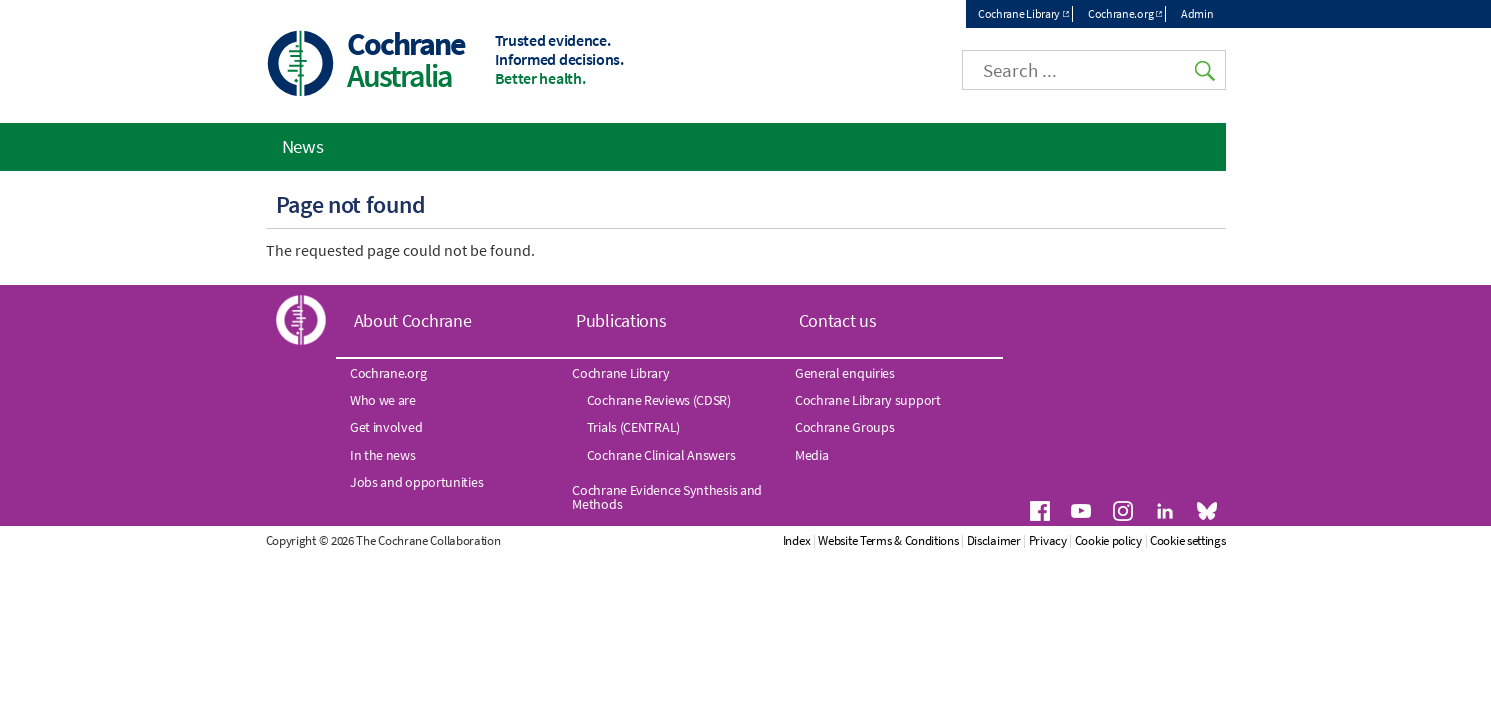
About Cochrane (413, 320)
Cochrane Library (1019, 13)
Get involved (386, 427)
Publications (621, 320)
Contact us (838, 320)
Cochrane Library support (868, 400)
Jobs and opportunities (416, 482)
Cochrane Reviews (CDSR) (659, 400)
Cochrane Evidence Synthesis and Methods (667, 497)
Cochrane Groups (845, 427)
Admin (1197, 13)
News (303, 146)
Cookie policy (1108, 540)
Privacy (1048, 540)
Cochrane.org (1120, 13)
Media (812, 455)
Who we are (383, 400)
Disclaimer (994, 540)
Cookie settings (1188, 540)
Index (797, 540)
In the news (383, 455)
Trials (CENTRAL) (633, 427)
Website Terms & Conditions (888, 540)
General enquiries (845, 373)
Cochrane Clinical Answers (661, 455)
